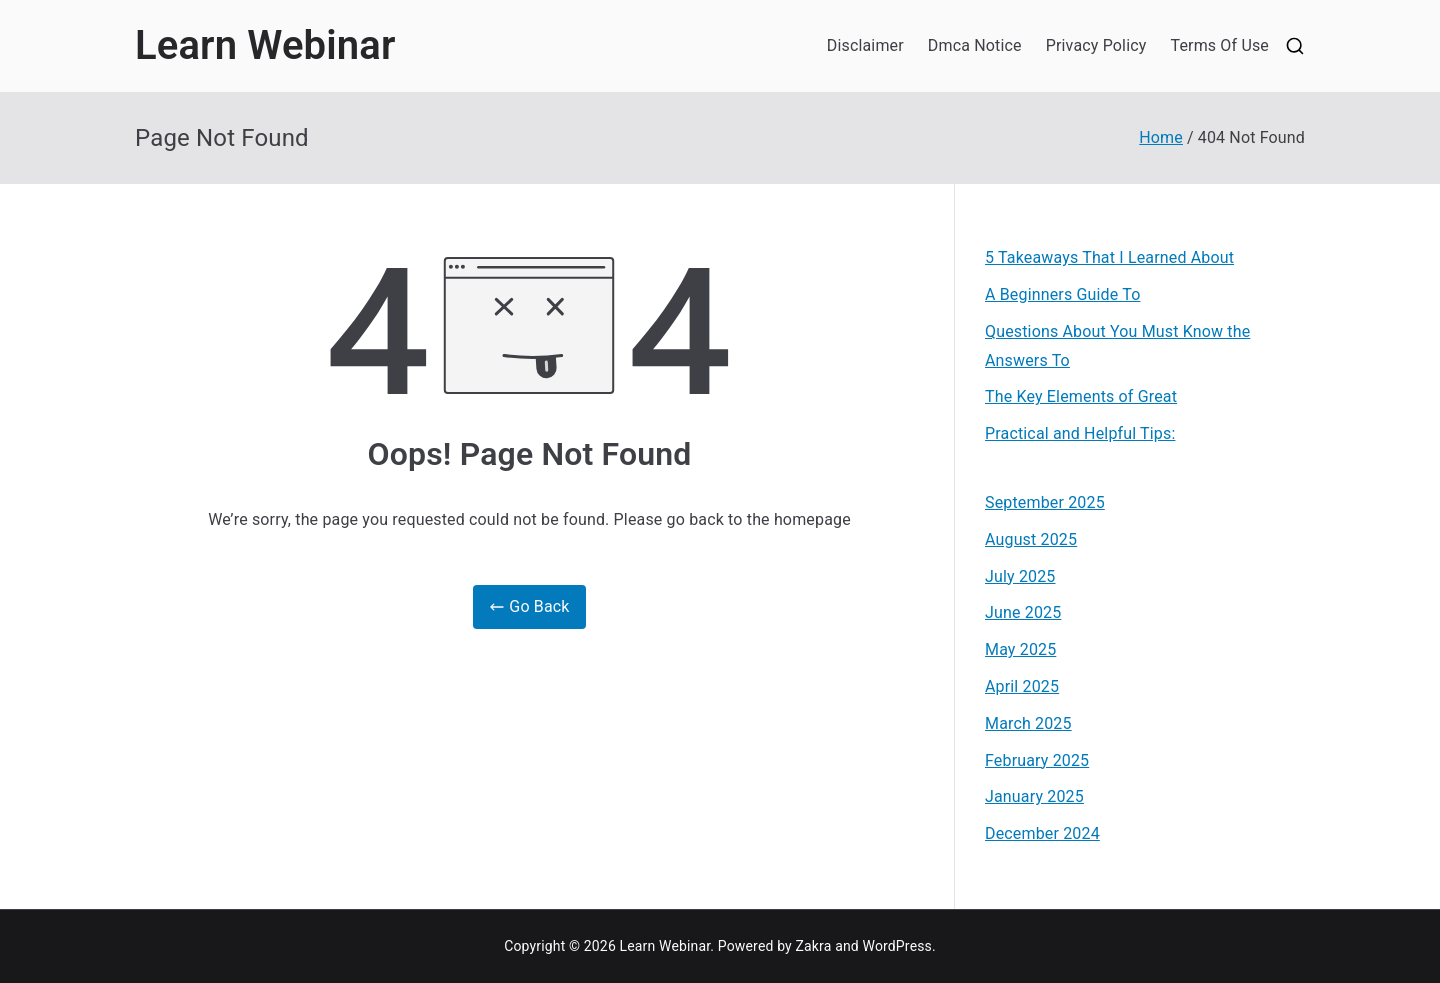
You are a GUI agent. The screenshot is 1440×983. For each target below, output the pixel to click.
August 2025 (1031, 539)
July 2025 (1020, 576)
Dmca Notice (975, 45)
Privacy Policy (1096, 45)
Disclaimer (865, 45)
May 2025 (1020, 649)
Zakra (814, 946)
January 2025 (1034, 796)
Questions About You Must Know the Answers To (1117, 346)
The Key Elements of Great (1081, 396)
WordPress (897, 946)
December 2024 (1042, 833)
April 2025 (1022, 686)
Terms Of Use (1219, 45)
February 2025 (1037, 760)
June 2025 (1023, 612)
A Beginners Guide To (1062, 294)
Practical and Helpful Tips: (1080, 433)
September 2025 (1045, 502)
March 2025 (1028, 723)
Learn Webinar (265, 45)
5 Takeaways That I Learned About (1109, 257)
